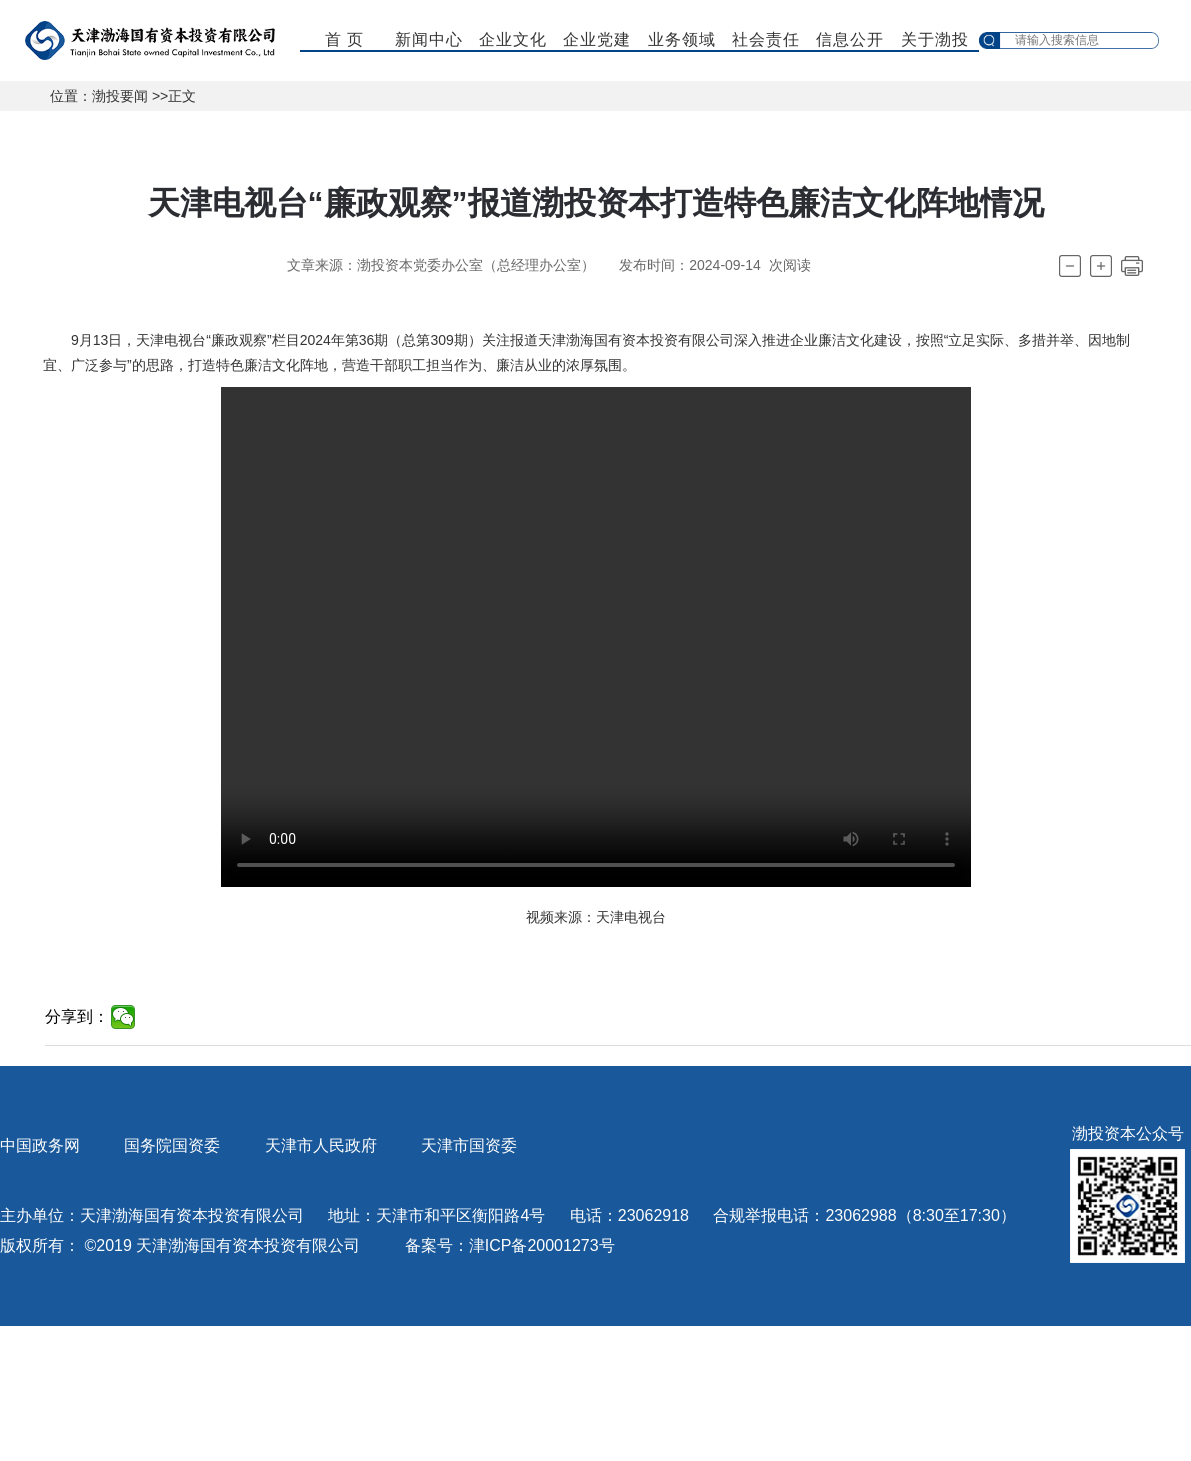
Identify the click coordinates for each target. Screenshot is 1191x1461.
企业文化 (513, 39)
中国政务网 (40, 1145)
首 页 (344, 39)
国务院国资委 (172, 1145)
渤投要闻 (120, 96)
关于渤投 (935, 39)
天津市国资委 (469, 1145)
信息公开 (850, 39)
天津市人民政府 (321, 1145)
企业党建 (597, 39)
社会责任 (766, 39)
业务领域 (682, 39)
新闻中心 (429, 39)
